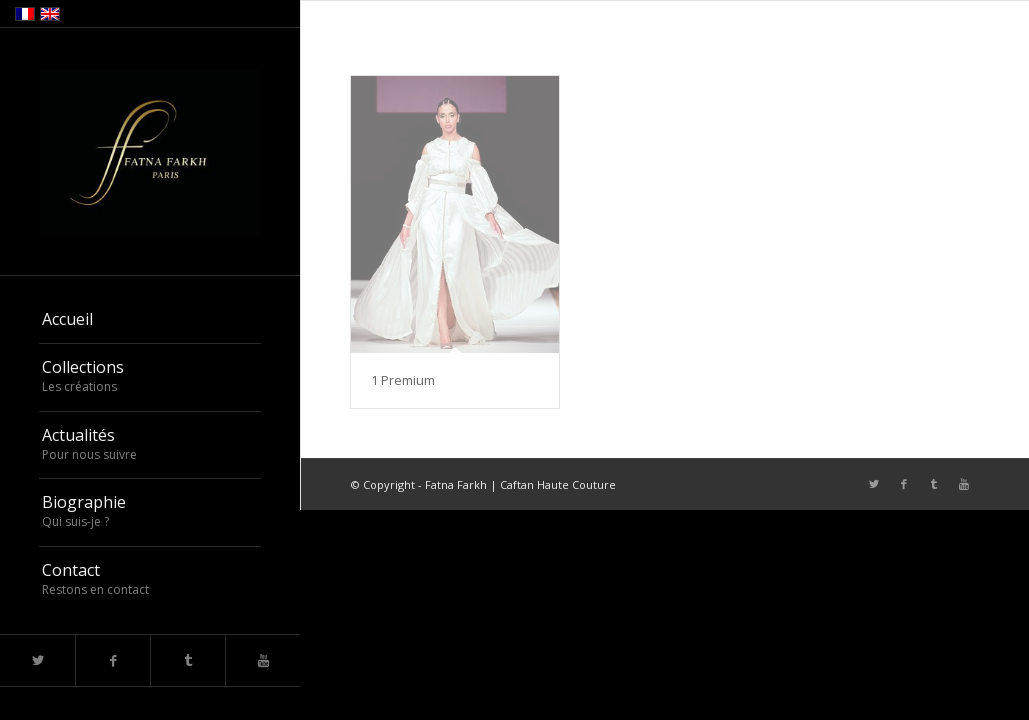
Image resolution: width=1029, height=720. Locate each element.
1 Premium (403, 380)
